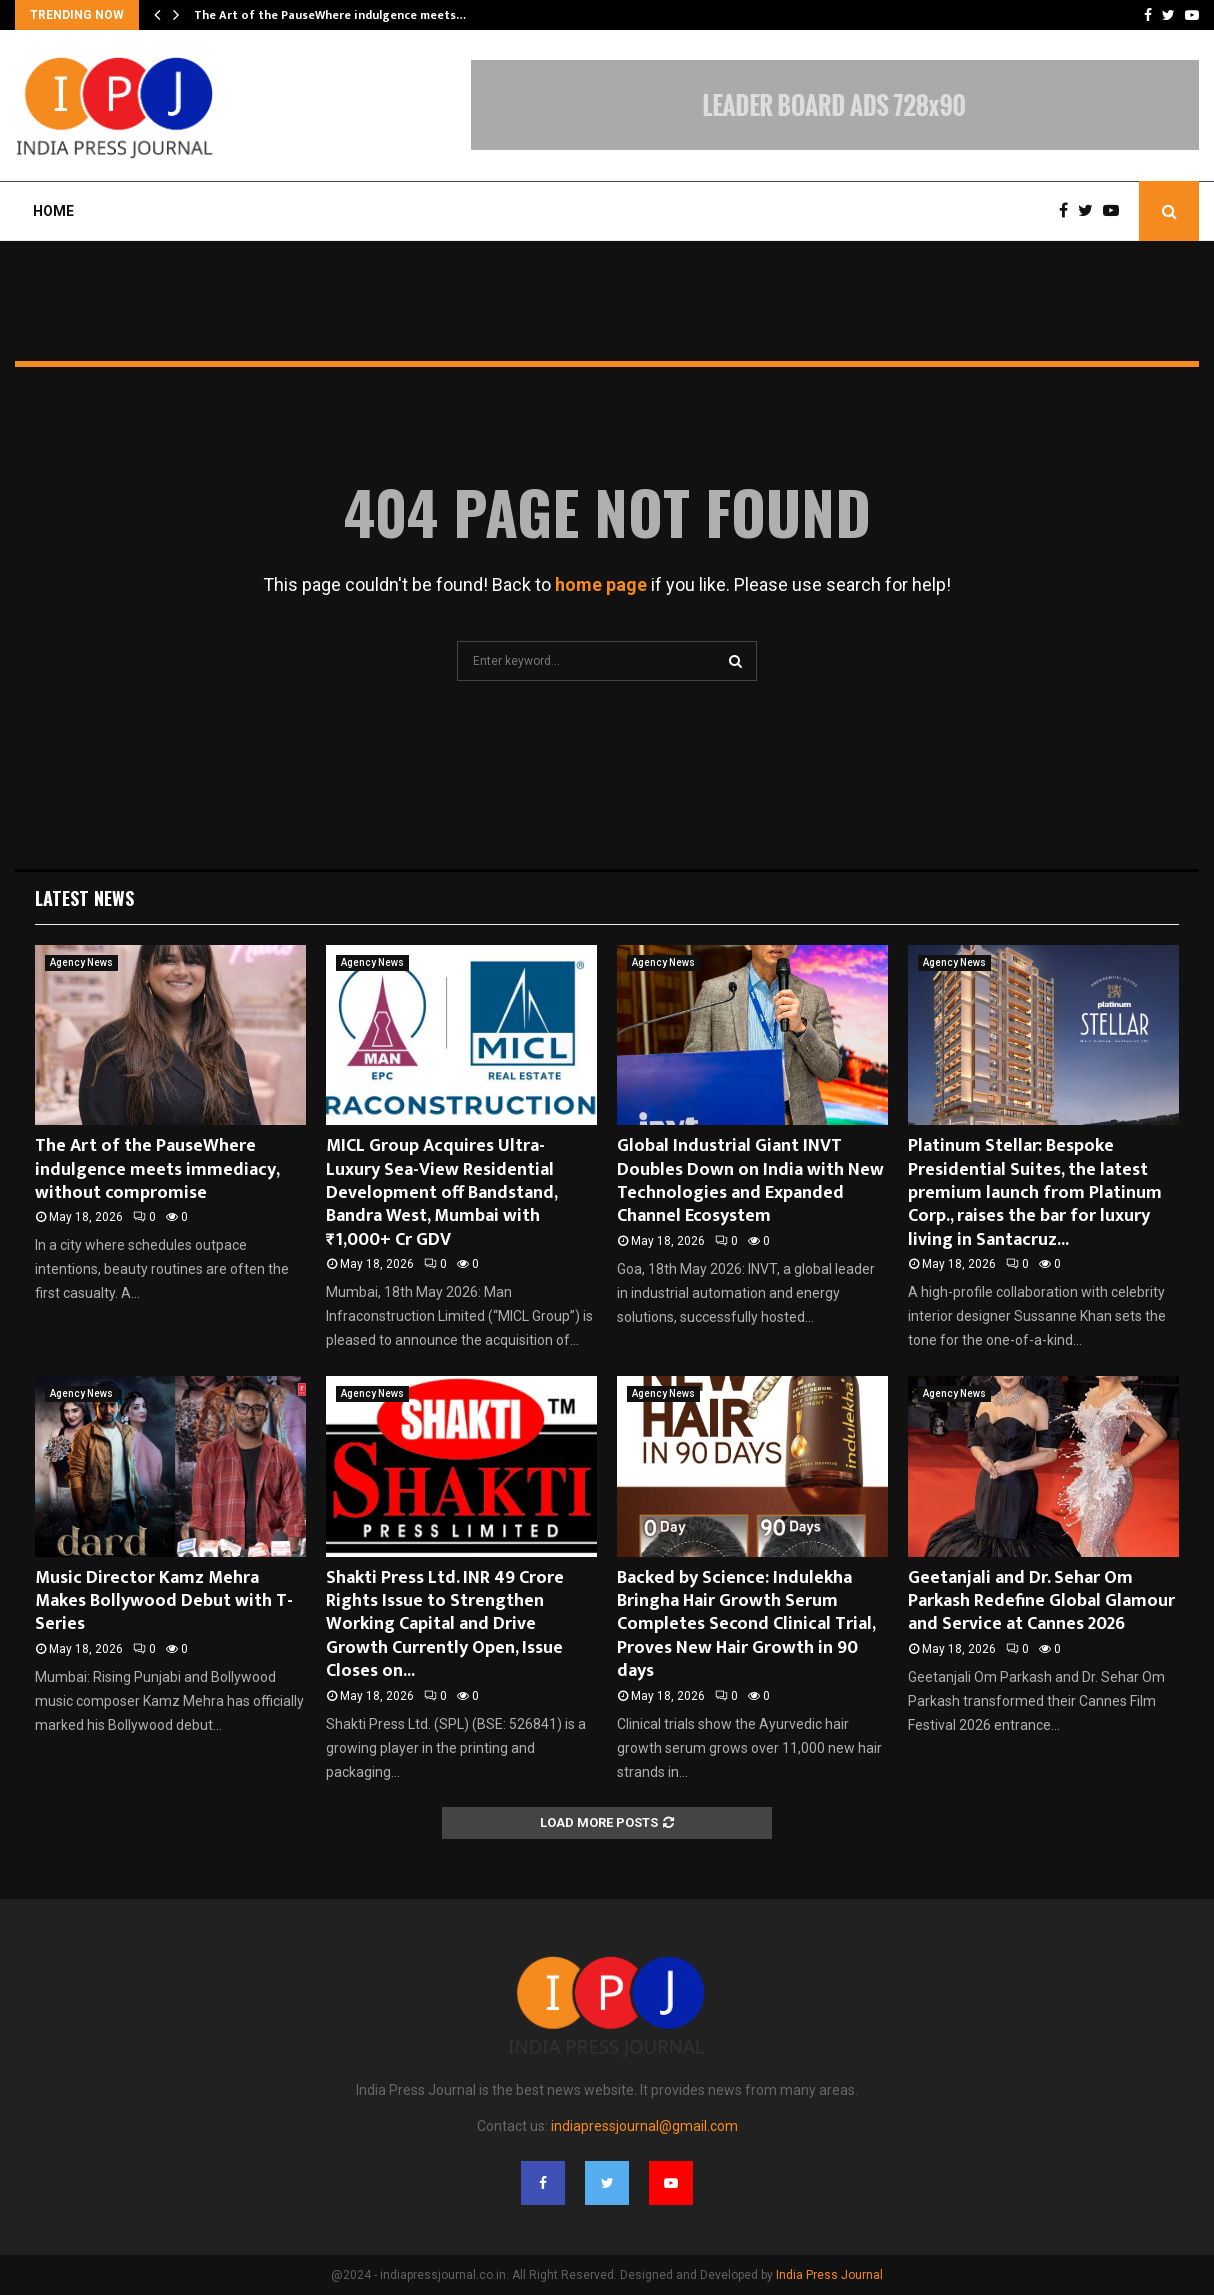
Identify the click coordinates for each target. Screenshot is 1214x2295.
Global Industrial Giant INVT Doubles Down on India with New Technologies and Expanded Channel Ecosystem (750, 1181)
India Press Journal (829, 2275)
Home (53, 211)
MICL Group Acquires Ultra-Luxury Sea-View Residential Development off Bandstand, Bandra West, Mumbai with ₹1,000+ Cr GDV (441, 1193)
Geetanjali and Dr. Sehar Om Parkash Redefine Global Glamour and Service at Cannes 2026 (1041, 1601)
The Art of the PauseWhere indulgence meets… (330, 15)
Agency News (81, 962)
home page (601, 584)
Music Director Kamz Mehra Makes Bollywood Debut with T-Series (164, 1601)
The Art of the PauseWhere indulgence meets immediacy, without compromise (157, 1169)
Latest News (84, 898)
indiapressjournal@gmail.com (644, 2126)
